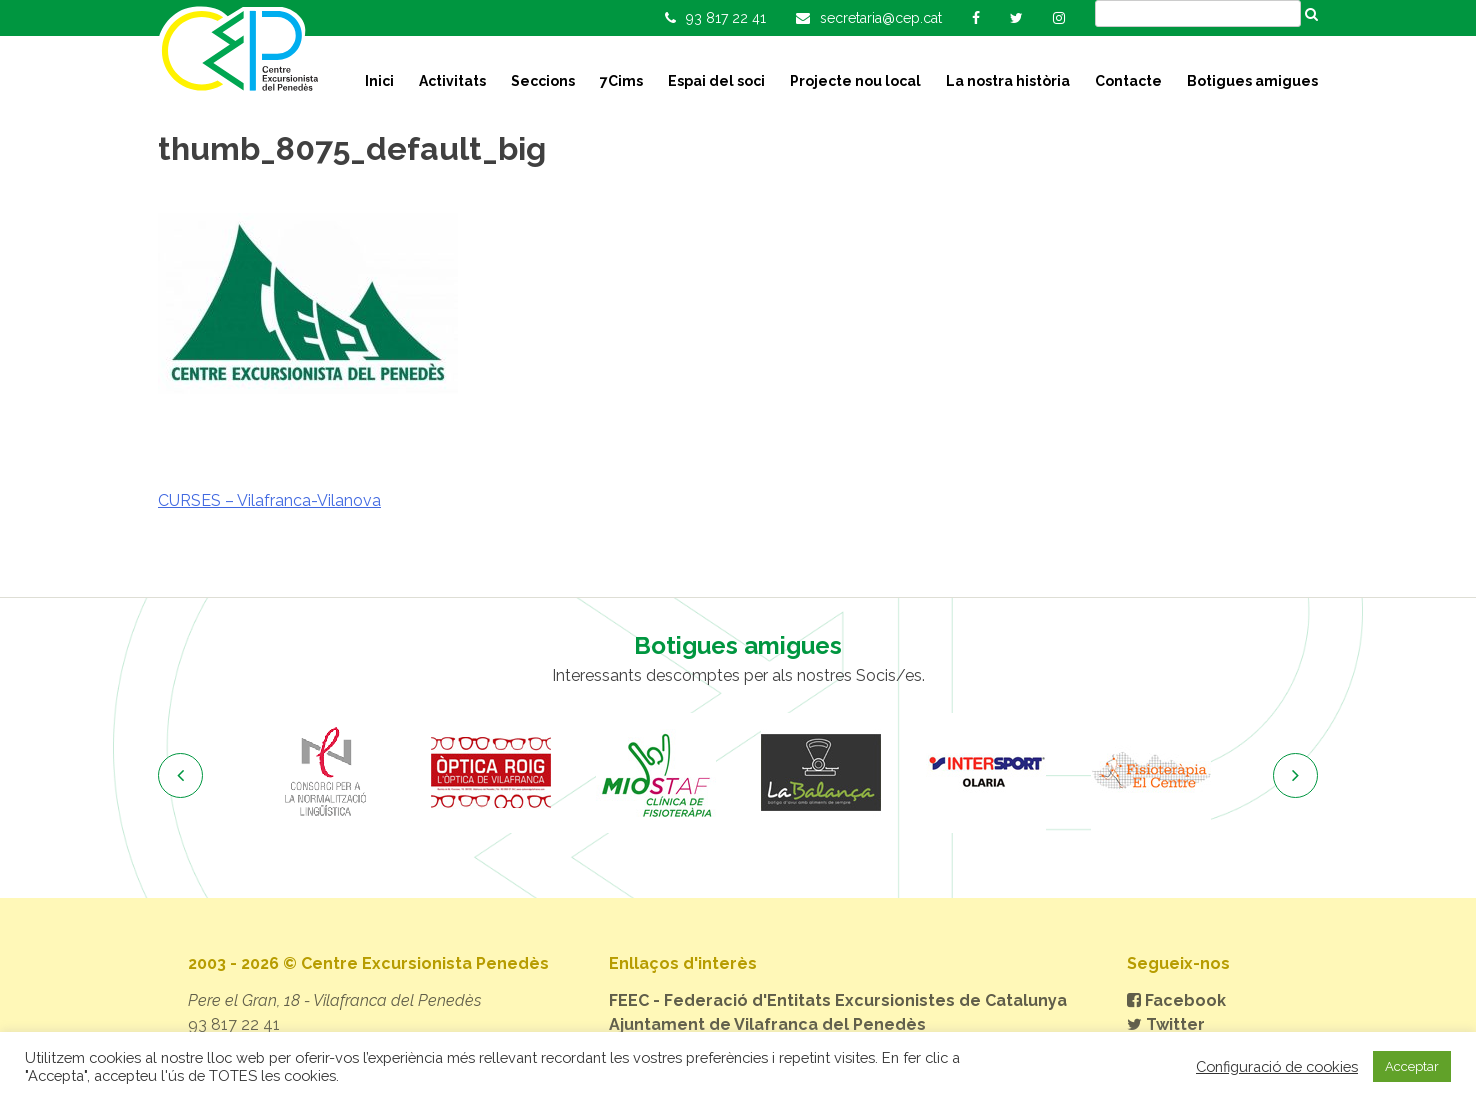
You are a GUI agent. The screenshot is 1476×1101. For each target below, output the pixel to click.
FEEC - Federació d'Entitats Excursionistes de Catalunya (838, 1000)
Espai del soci (716, 81)
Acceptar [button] (1412, 1066)
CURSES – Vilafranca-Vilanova (269, 500)
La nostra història (1008, 81)
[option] (325, 773)
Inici (379, 81)
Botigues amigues (1252, 81)
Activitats (452, 81)
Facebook (1176, 1000)
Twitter (1166, 1024)
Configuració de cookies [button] (1277, 1066)
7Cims (621, 81)
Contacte (1128, 81)
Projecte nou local (855, 81)
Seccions (543, 81)
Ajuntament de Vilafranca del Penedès (767, 1024)
